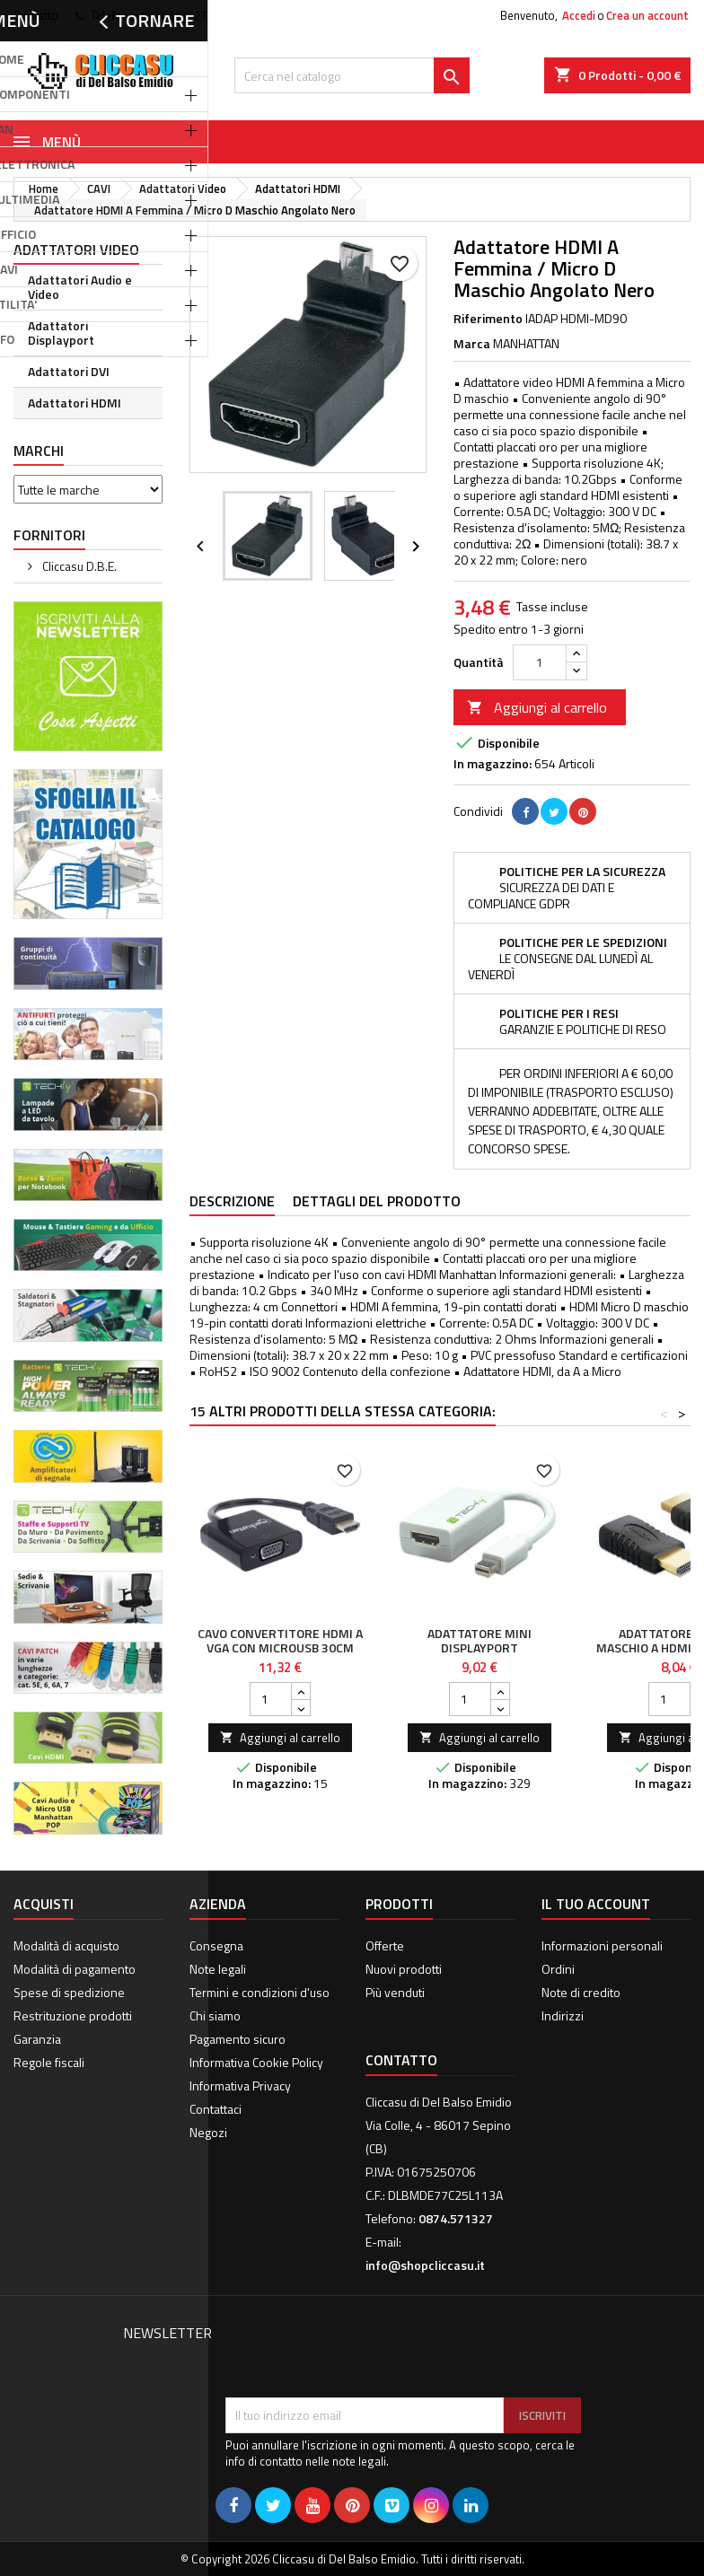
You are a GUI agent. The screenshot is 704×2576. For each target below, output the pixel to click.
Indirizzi (562, 2015)
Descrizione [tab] (232, 1201)
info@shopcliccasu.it (425, 2265)
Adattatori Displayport (61, 332)
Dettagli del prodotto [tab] (377, 1201)
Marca (471, 344)
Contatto (35, 15)
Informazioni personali (602, 1945)
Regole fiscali (48, 2062)
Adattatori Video (76, 249)
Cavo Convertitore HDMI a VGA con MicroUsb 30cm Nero (280, 1647)
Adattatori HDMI (74, 402)
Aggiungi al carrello (537, 707)
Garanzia (37, 2038)
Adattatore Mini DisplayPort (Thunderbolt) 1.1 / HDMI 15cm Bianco (480, 1655)
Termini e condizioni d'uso (259, 1992)
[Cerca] (351, 75)
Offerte (384, 1945)
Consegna (216, 1945)
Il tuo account (595, 1903)
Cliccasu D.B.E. (78, 565)
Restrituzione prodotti (72, 2015)
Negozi (208, 2132)
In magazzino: (492, 764)
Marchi (38, 450)
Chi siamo (215, 2015)
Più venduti (395, 1992)
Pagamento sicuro (237, 2038)
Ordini (558, 1968)
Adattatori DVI (69, 371)
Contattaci (215, 2108)
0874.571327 (174, 15)
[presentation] (361, 2353)
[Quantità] (540, 662)
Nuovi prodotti (403, 1968)
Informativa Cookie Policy (256, 2062)
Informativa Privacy (240, 2085)
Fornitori (49, 535)
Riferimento (488, 319)
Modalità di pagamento (74, 1968)
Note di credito (580, 1992)
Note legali (217, 1968)
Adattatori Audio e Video (80, 286)
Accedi (578, 15)
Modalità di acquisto (66, 1945)
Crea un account (647, 15)
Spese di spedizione (69, 1992)
